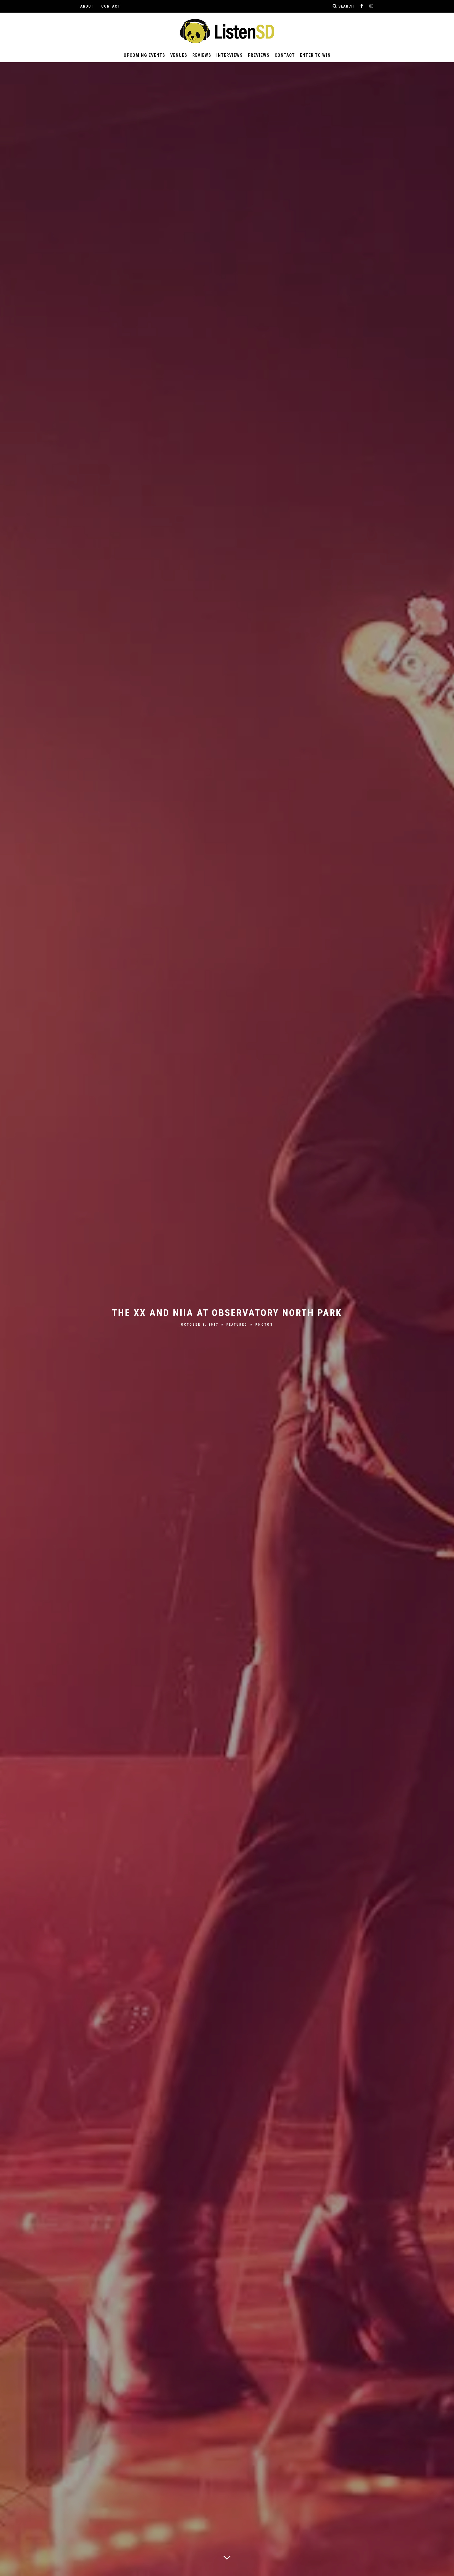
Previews (259, 55)
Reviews (201, 55)
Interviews (229, 55)
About (87, 6)
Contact (110, 6)
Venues (178, 55)
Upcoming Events (144, 55)
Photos (264, 1324)
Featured (236, 1324)
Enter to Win (315, 55)
